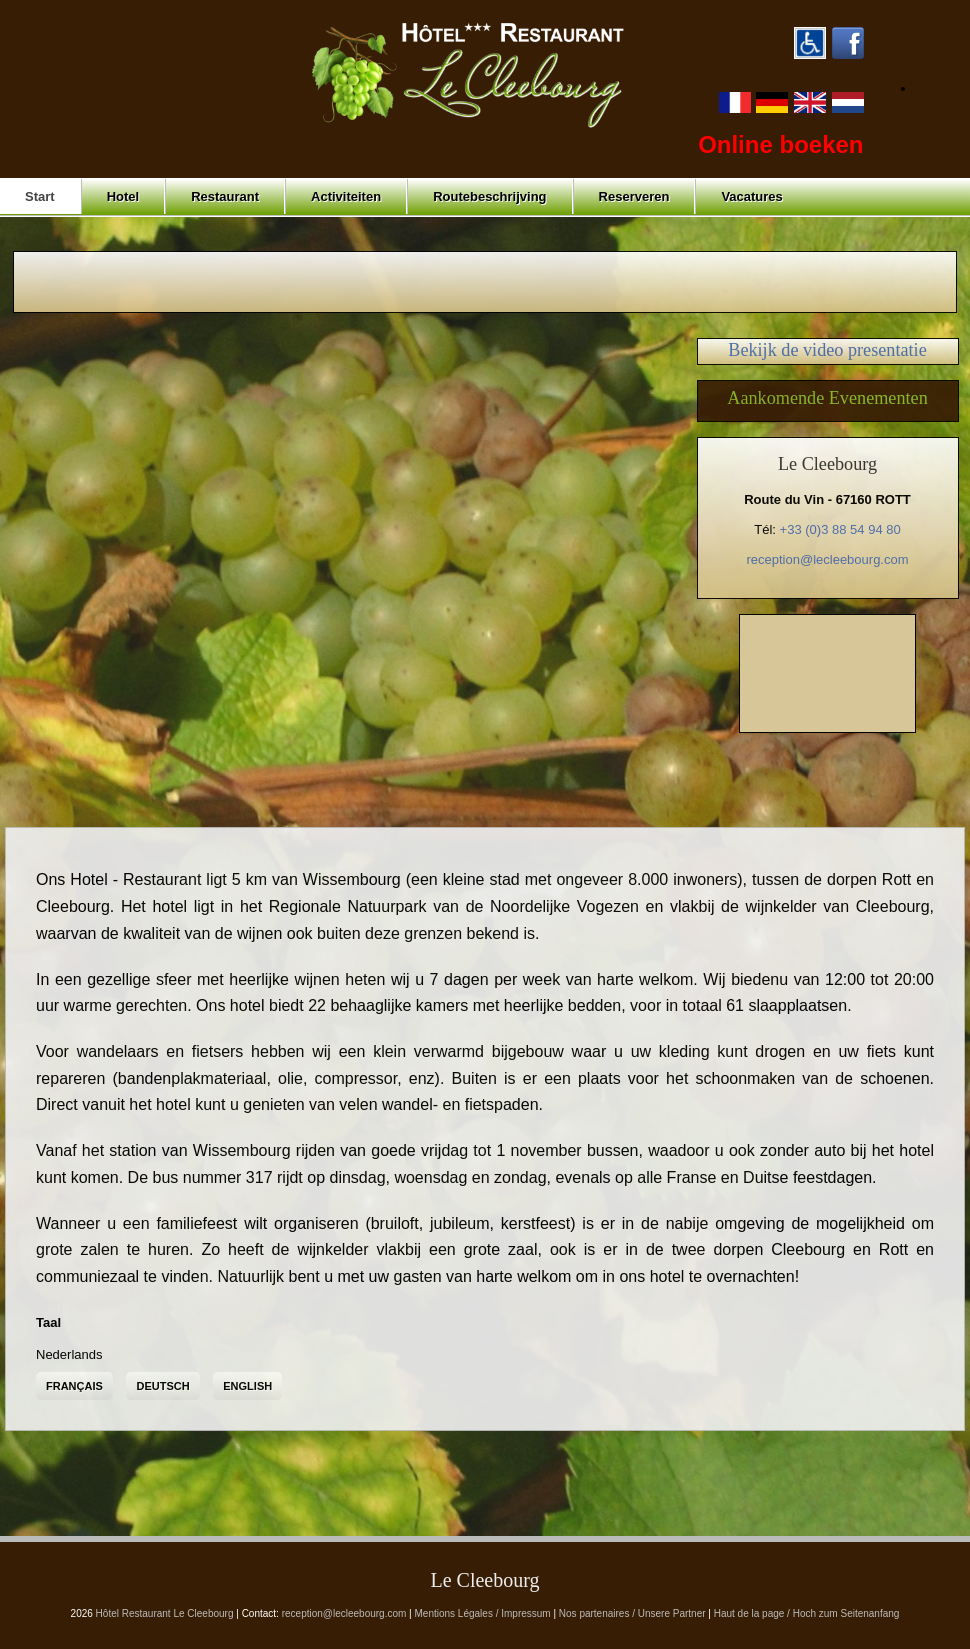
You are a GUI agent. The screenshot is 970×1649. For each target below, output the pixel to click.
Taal (48, 1322)
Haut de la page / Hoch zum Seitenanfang (807, 1613)
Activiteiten (346, 196)
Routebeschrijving (489, 196)
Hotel (123, 196)
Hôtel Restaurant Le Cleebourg (165, 1613)
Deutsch (162, 1386)
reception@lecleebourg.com (827, 559)
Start (40, 196)
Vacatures (751, 196)
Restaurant (225, 196)
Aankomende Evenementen (827, 398)
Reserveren (634, 196)
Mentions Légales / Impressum (483, 1613)
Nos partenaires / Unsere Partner (632, 1613)
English (247, 1386)
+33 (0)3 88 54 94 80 (840, 529)
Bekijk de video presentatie (827, 350)
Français (74, 1386)
